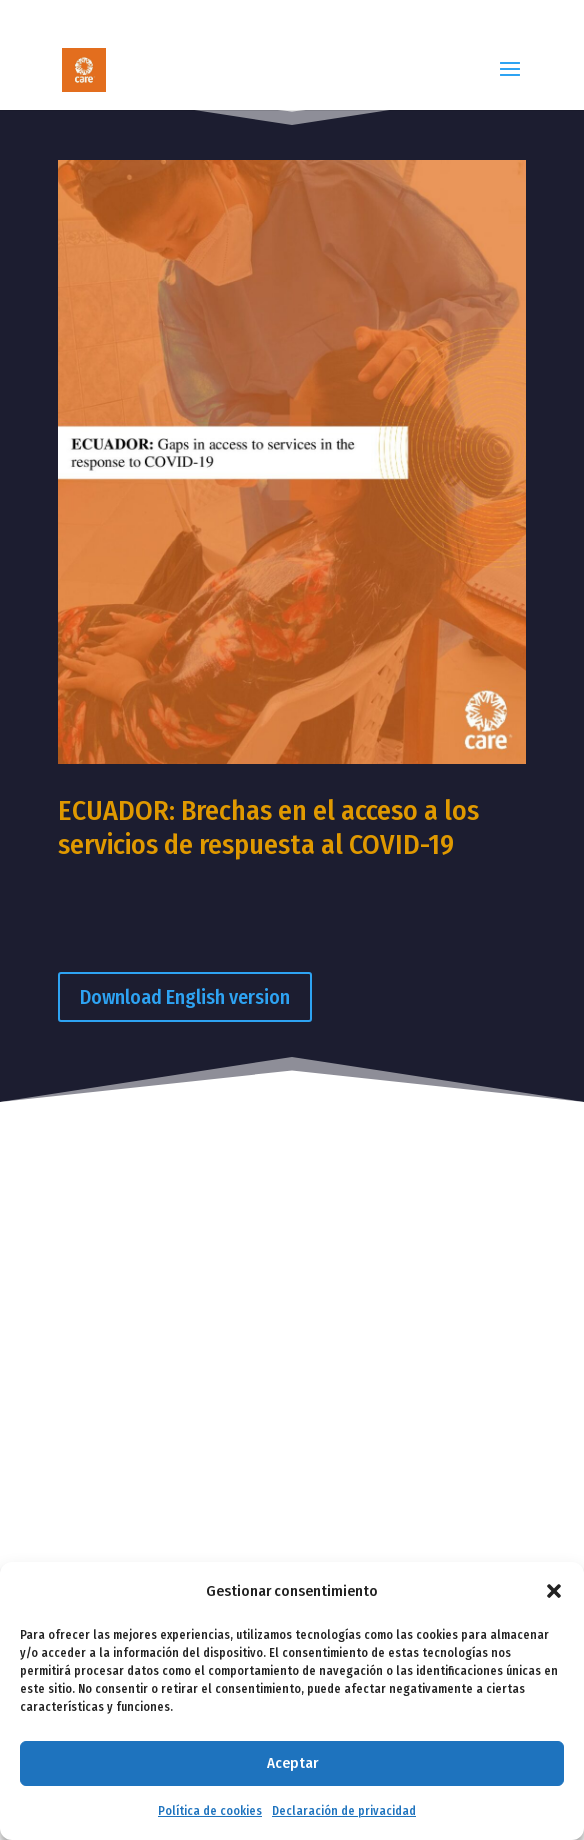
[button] (554, 1591)
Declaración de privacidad (344, 1811)
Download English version (185, 997)
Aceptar (292, 1763)
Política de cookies (210, 1811)
